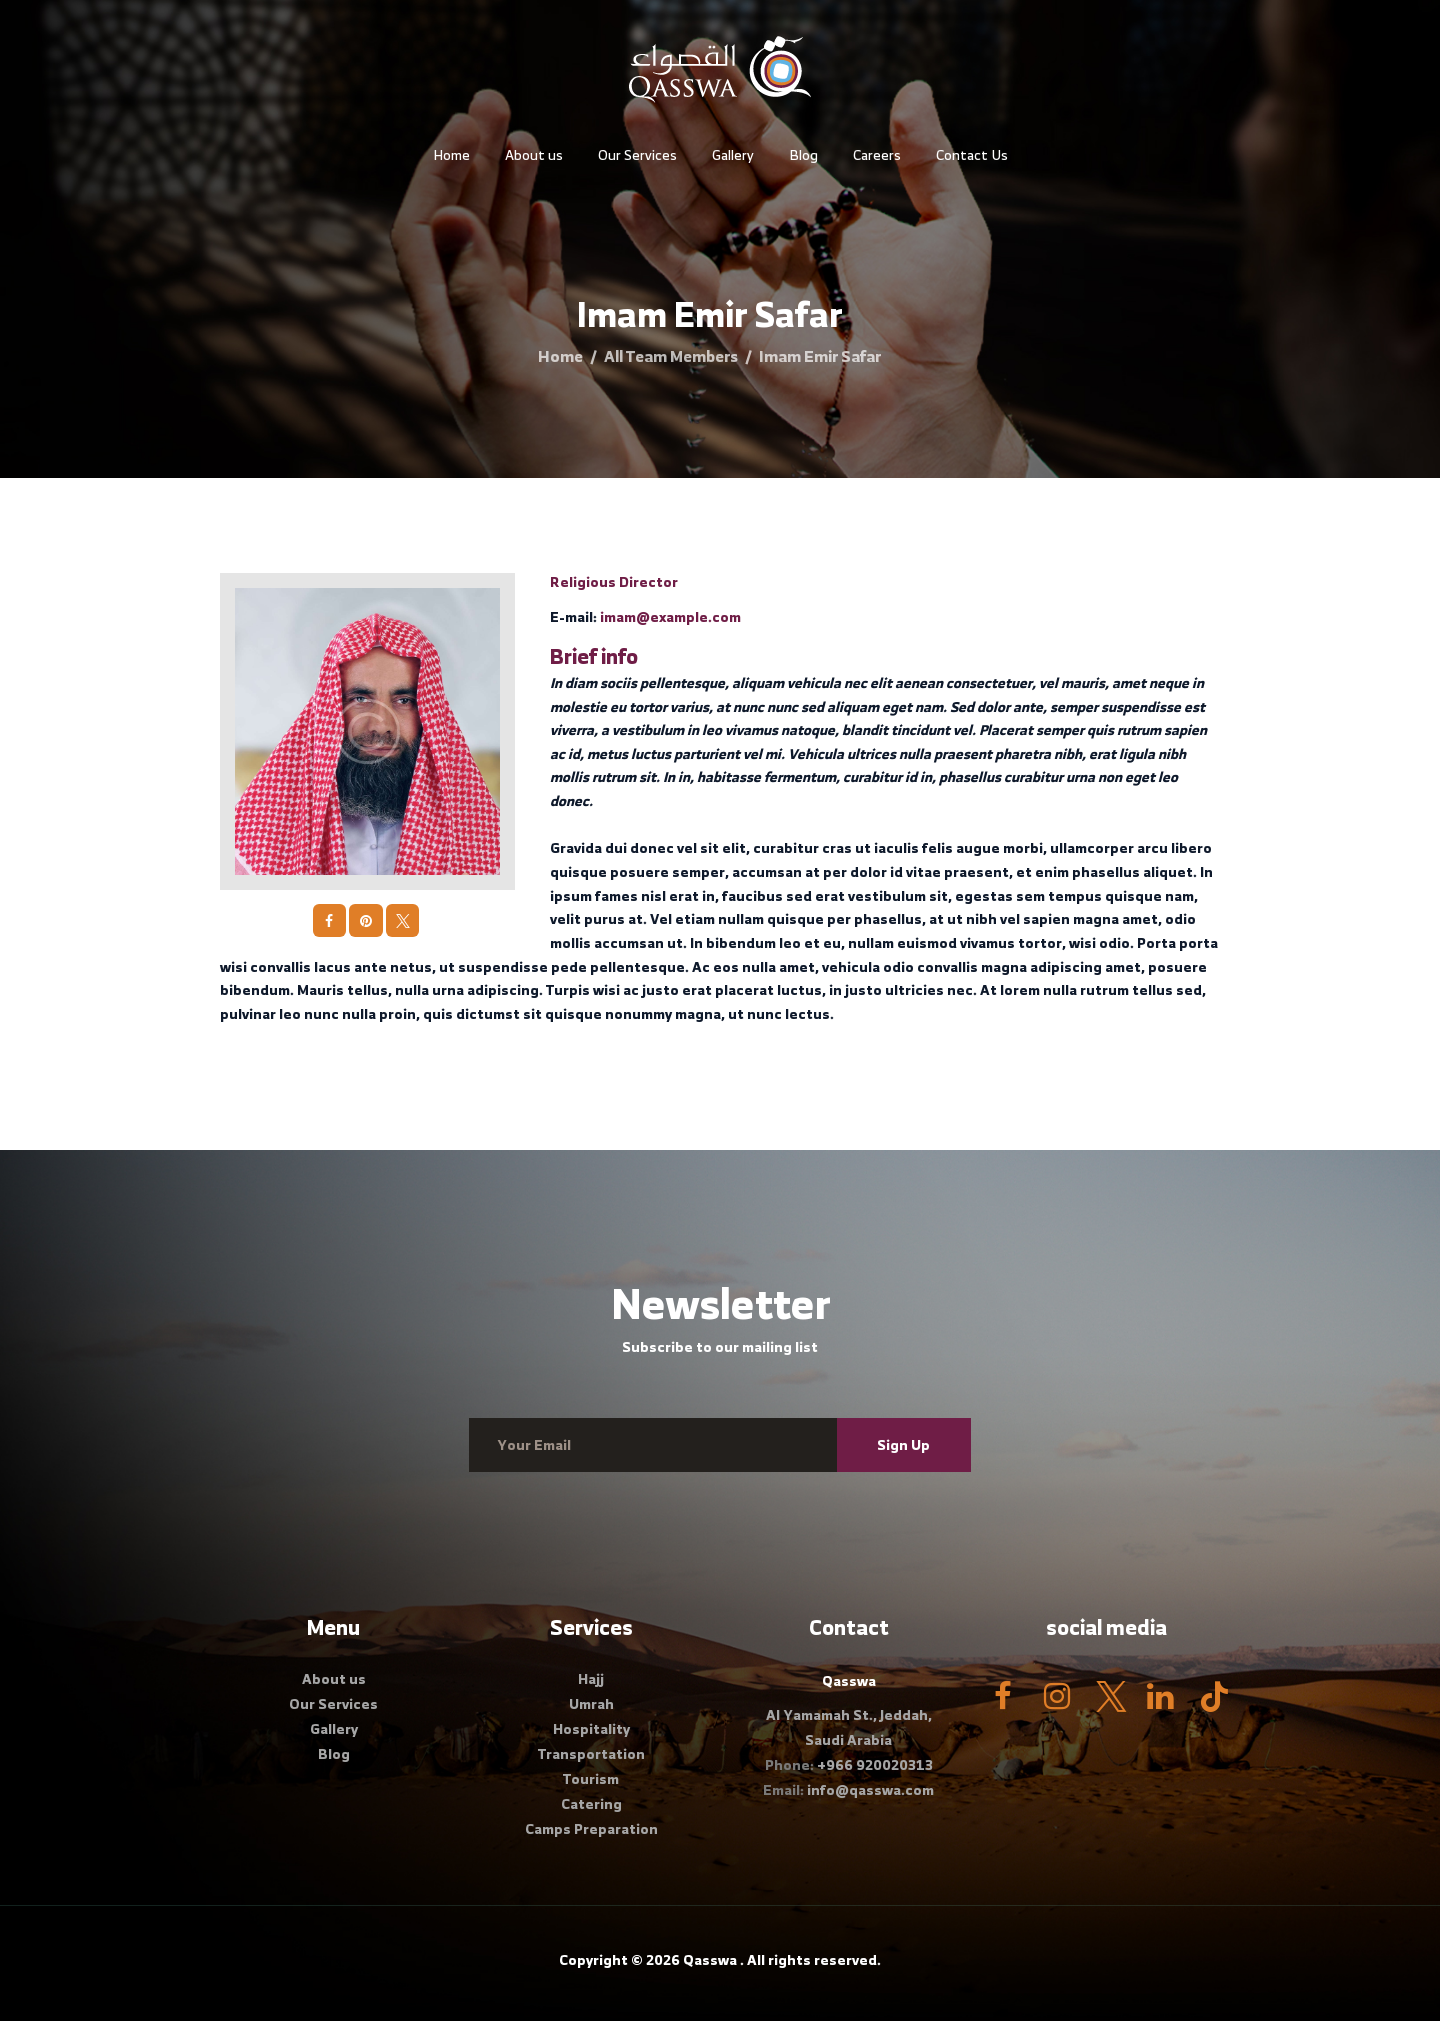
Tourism (591, 1778)
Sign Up (903, 1444)
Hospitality (591, 1728)
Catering (591, 1803)
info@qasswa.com (870, 1789)
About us (334, 1678)
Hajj (591, 1678)
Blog (334, 1753)
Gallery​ (334, 1728)
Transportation (591, 1753)
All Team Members (671, 356)
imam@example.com (670, 616)
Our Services (333, 1703)
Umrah (591, 1703)
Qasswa (710, 1959)
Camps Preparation (591, 1828)
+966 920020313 (875, 1764)
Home (560, 356)
